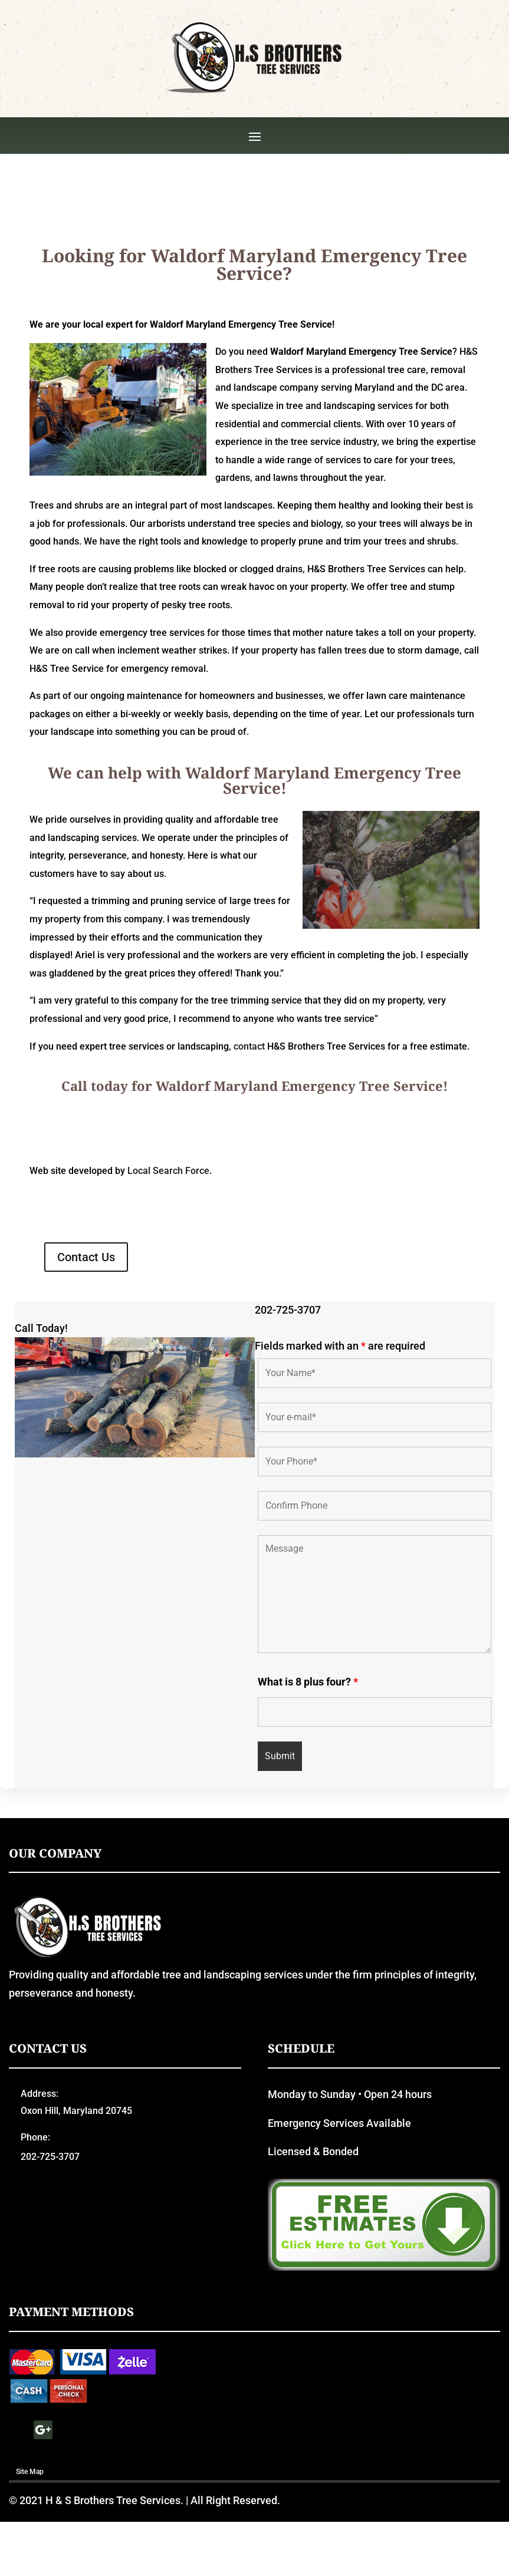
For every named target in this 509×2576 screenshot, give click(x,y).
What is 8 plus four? (308, 1778)
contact (249, 1142)
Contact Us (86, 1353)
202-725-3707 (288, 1406)
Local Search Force (168, 1267)
